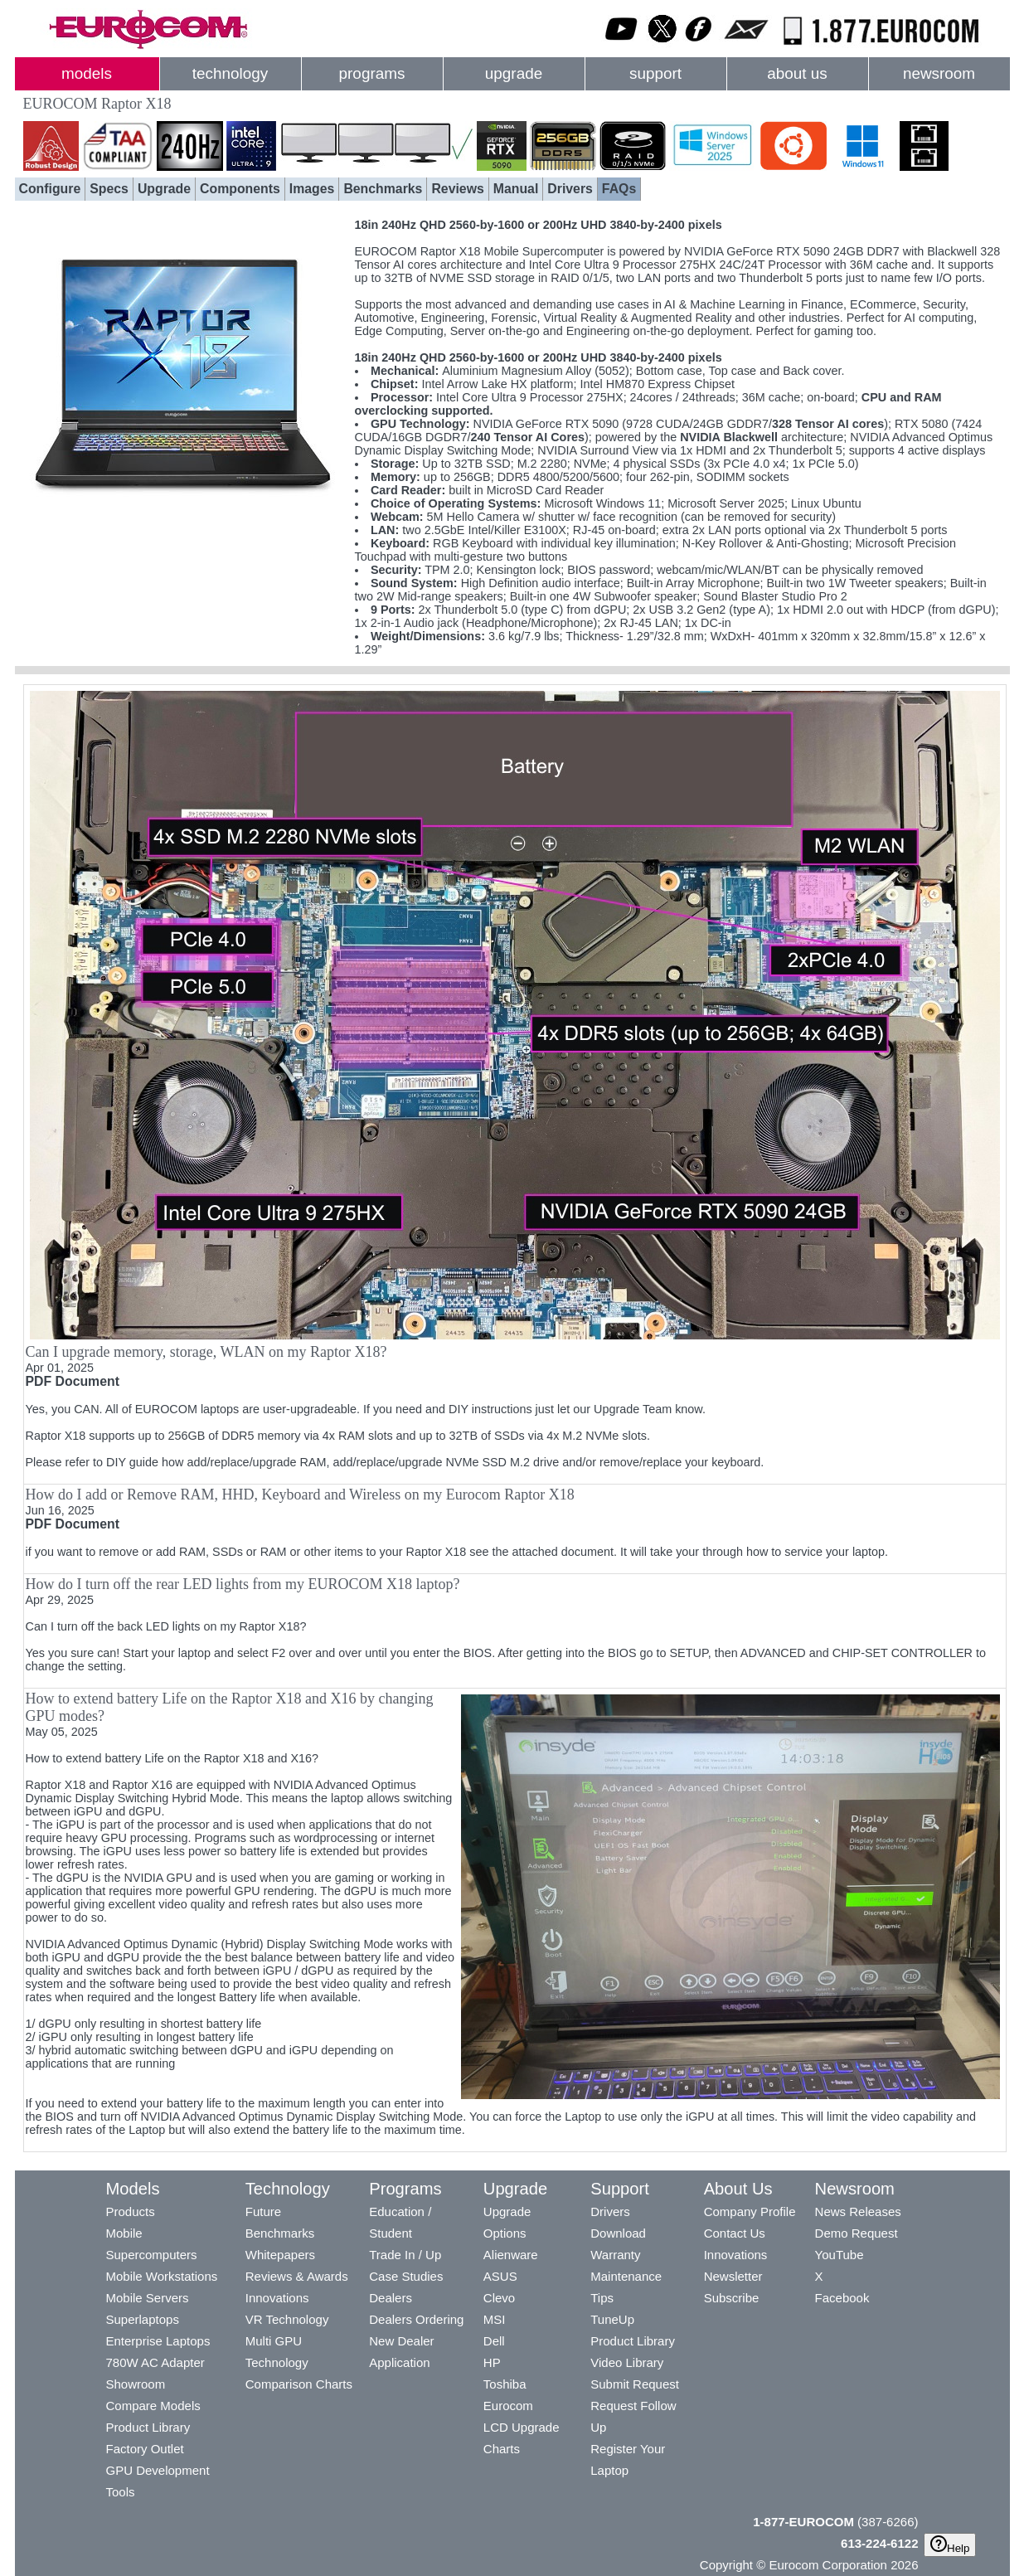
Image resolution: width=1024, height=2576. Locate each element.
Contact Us (734, 2233)
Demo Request (856, 2233)
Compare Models (153, 2406)
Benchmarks (382, 189)
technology (230, 73)
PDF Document (72, 1381)
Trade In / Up (405, 2255)
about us (797, 73)
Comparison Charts (298, 2384)
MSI (494, 2319)
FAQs (619, 189)
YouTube (839, 2255)
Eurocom (508, 2406)
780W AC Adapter (155, 2362)
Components (240, 189)
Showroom (136, 2384)
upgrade (513, 73)
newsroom (939, 73)
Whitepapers (280, 2255)
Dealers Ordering (416, 2319)
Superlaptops (142, 2319)
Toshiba (505, 2384)
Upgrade (164, 189)
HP (492, 2362)
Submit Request (634, 2384)
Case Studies (406, 2276)
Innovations (277, 2298)
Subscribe (732, 2298)
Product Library (148, 2427)
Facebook (842, 2298)
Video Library (626, 2362)
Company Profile (750, 2211)
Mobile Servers (147, 2298)
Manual (516, 189)
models (86, 73)
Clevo (499, 2298)
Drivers (570, 189)
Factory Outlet (145, 2449)
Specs (109, 189)
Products (130, 2211)
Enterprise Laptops (158, 2341)
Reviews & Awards (296, 2276)
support (655, 73)
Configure (50, 189)
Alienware (510, 2255)
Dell (494, 2341)
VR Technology (287, 2319)
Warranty (615, 2255)
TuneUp (612, 2319)
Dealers (390, 2298)
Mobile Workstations (162, 2276)
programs (372, 73)
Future (263, 2211)
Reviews (457, 189)
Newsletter (733, 2276)
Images (312, 189)
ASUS (500, 2276)
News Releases (858, 2211)
